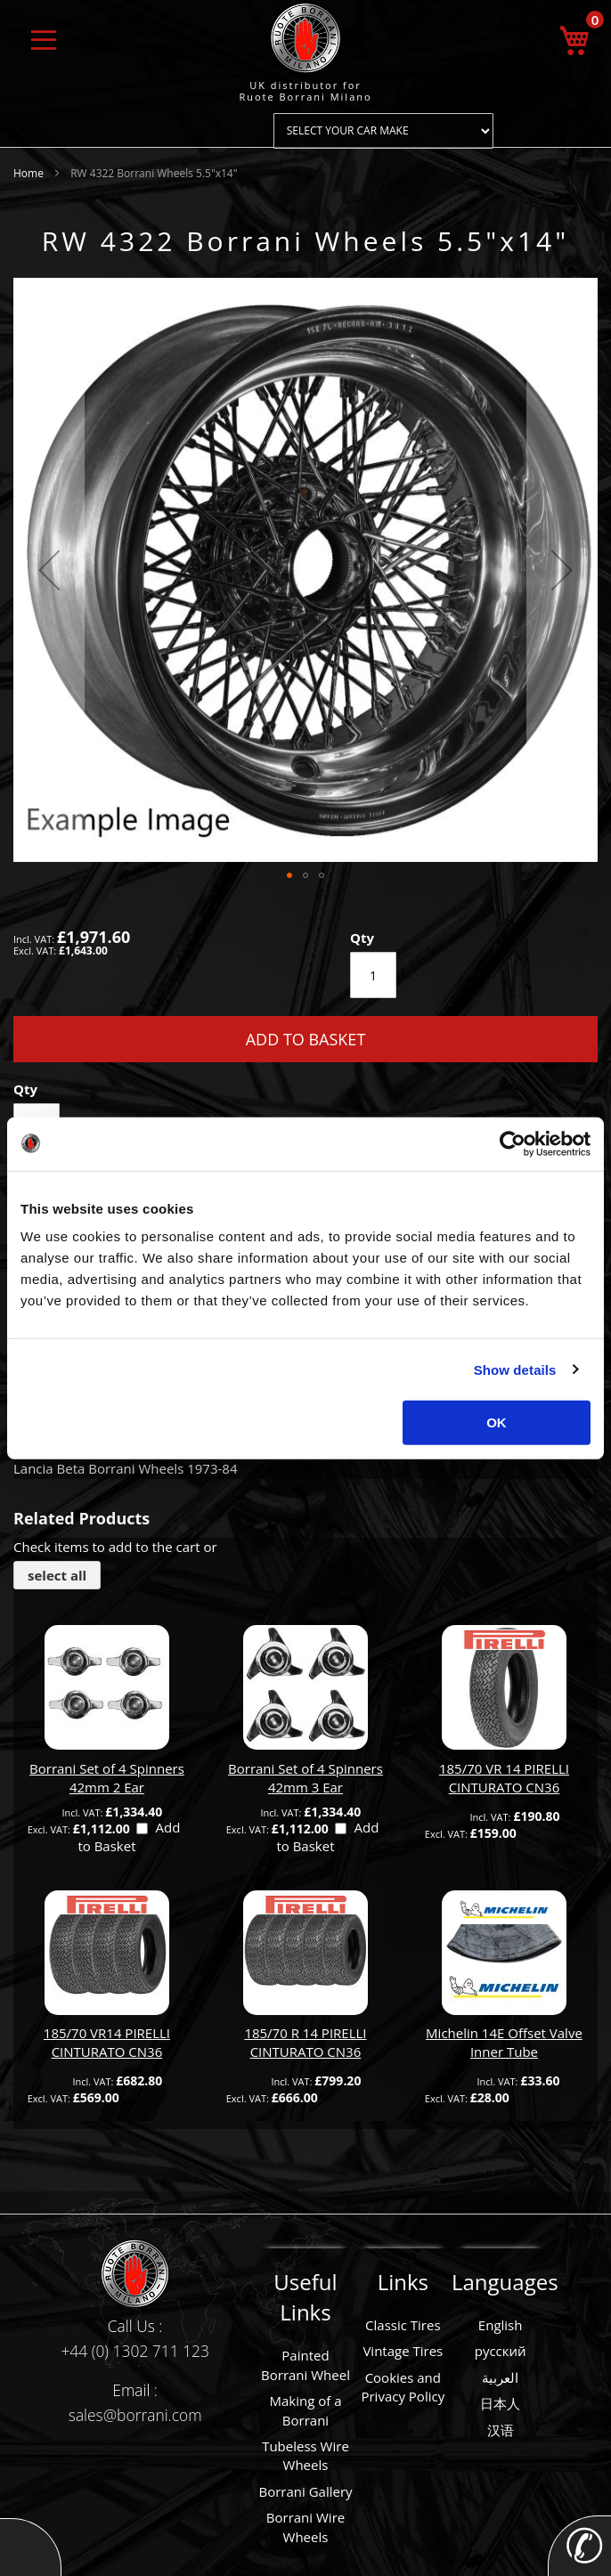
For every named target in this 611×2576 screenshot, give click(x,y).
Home (28, 173)
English (500, 2325)
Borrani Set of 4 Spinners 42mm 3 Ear (305, 1777)
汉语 (500, 2430)
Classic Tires (403, 2325)
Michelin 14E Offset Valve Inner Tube (504, 2042)
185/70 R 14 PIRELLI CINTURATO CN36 (305, 2042)
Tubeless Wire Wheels (305, 2455)
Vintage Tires (403, 2351)
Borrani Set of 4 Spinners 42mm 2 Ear (106, 1777)
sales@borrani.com (135, 2415)
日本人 (500, 2403)
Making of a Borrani (305, 2410)
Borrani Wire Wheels (305, 2526)
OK (496, 1422)
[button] (49, 570)
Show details (515, 1369)
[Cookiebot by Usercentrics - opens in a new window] (513, 1143)
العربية (500, 2377)
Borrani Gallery (305, 2491)
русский (500, 2351)
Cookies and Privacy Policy (402, 2387)
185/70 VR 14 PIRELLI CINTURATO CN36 (504, 1777)
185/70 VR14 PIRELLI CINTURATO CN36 (107, 2042)
